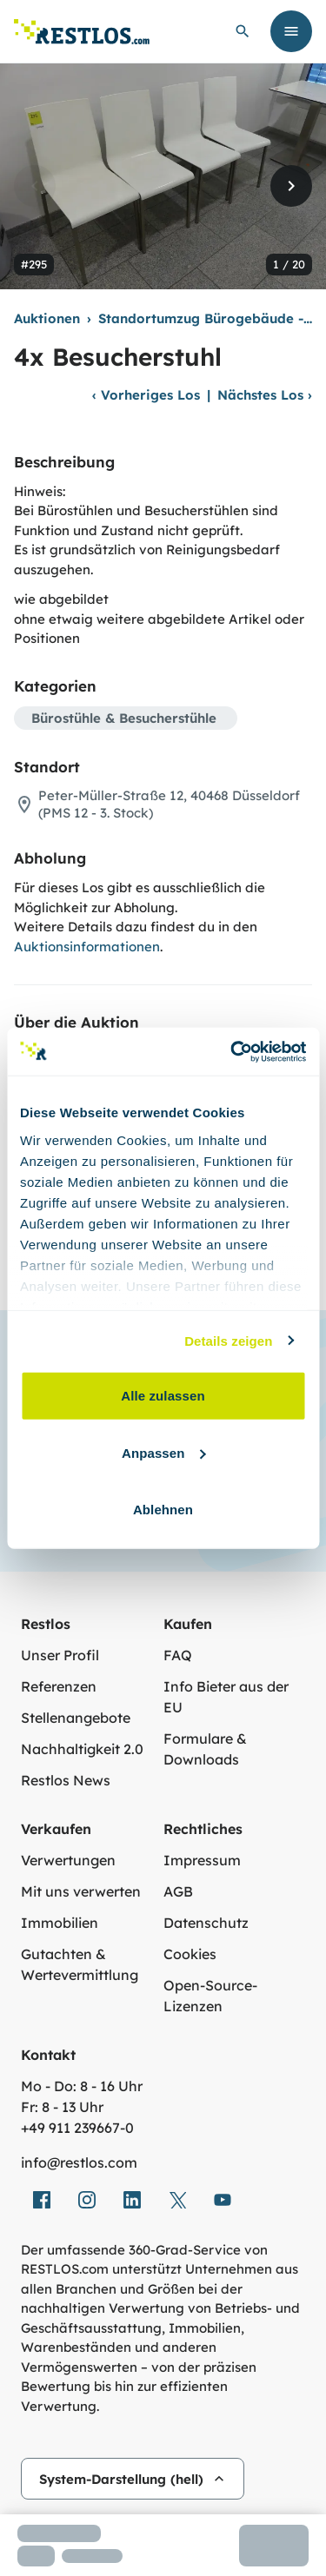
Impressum (202, 1860)
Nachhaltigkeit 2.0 (82, 1749)
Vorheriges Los (146, 395)
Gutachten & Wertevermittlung (79, 1964)
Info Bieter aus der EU (226, 1697)
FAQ (177, 1655)
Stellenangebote (75, 1717)
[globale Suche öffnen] (242, 31)
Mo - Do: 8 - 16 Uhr (82, 2086)
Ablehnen (163, 1509)
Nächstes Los (264, 395)
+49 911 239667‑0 (77, 2127)
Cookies (189, 1954)
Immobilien (59, 1922)
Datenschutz (206, 1922)
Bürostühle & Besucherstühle (123, 718)
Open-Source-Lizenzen (210, 1996)
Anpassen (164, 1452)
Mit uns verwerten (81, 1891)
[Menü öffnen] (291, 31)
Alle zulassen (162, 1395)
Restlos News (65, 1780)
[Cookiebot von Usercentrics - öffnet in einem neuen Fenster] (232, 1051)
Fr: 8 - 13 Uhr (62, 2107)
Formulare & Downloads (205, 1749)
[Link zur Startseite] (82, 31)
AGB (178, 1891)
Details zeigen (228, 1340)
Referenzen (58, 1686)
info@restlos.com (79, 2162)
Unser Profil (60, 1655)
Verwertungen (68, 1860)
